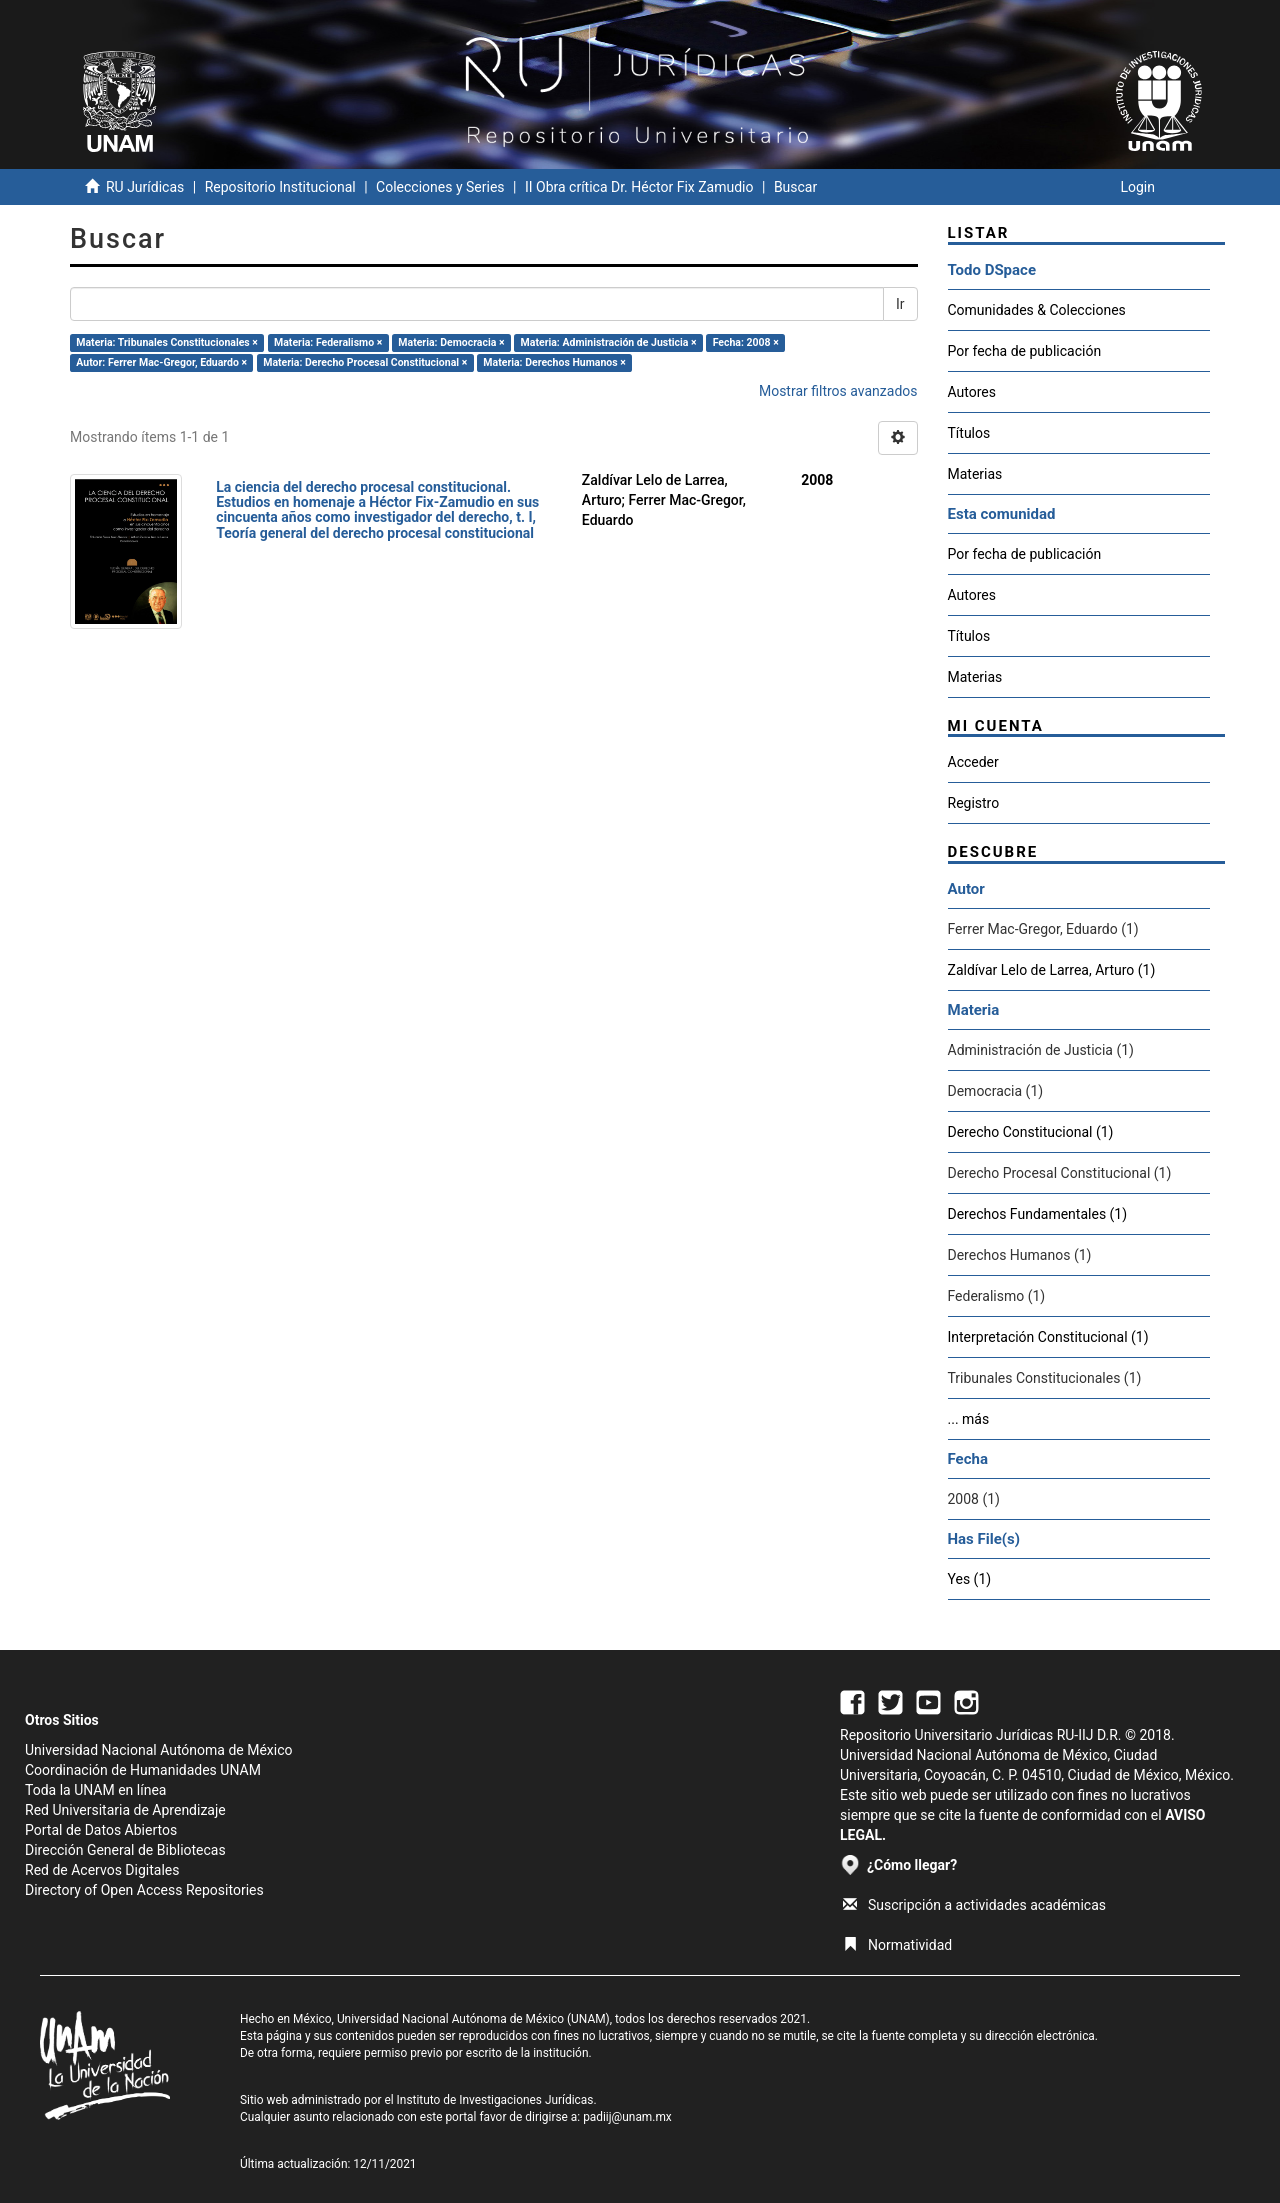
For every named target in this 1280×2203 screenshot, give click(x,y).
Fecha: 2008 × (746, 342)
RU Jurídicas (145, 187)
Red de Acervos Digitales (102, 1870)
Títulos (969, 433)
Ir (900, 304)
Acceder (973, 762)
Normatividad (897, 1945)
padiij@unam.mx (627, 2117)
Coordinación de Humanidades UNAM (143, 1770)
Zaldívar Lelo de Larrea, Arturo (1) (1052, 970)
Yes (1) (970, 1579)
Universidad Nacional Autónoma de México (159, 1750)
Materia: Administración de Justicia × (609, 342)
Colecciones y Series (440, 187)
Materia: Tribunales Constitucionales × (167, 342)
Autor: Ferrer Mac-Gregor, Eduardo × (161, 362)
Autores (972, 392)
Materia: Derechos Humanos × (554, 362)
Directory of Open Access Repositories (144, 1890)
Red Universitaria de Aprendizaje (125, 1810)
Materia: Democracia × (451, 342)
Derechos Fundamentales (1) (1038, 1214)
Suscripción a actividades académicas (974, 1905)
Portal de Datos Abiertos (101, 1830)
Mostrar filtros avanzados (838, 391)
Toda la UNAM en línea (95, 1790)
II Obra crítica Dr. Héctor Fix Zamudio (639, 187)
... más (969, 1419)
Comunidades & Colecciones (1037, 310)
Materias (975, 474)
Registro (974, 803)
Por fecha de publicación (1025, 351)
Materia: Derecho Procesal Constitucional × (365, 362)
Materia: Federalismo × (328, 342)
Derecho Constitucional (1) (1031, 1132)
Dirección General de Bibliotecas (125, 1850)
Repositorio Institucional (280, 187)
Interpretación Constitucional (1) (1048, 1337)
